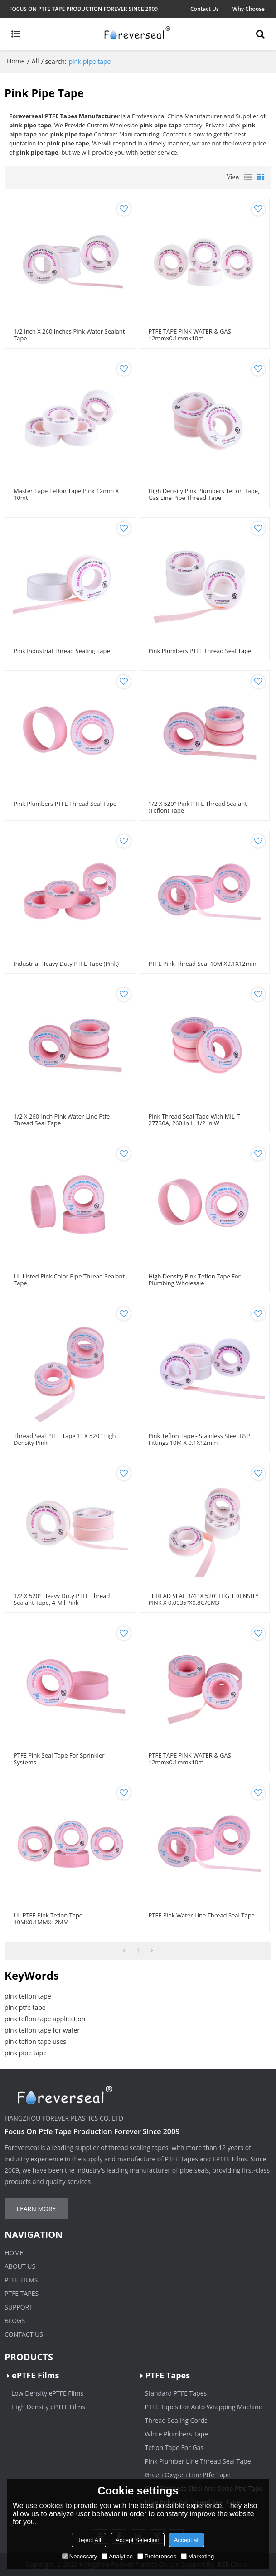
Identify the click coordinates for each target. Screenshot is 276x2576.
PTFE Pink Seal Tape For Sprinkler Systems (59, 1759)
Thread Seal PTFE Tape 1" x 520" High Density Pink (65, 1439)
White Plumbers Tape (176, 2434)
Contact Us (204, 9)
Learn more (36, 2208)
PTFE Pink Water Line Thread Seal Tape (202, 1915)
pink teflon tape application (45, 2018)
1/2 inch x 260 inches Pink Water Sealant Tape (69, 335)
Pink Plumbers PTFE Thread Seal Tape (200, 651)
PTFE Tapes (22, 2293)
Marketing (197, 2556)
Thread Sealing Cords (176, 2420)
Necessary (79, 2556)
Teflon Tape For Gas (174, 2447)
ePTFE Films (35, 2375)
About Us (20, 2266)
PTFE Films (21, 2280)
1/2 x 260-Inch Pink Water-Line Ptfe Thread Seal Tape (62, 1120)
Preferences (156, 2556)
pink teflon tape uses (35, 2041)
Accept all (186, 2540)
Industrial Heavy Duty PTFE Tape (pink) (66, 963)
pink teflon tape (28, 1996)
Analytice (117, 2556)
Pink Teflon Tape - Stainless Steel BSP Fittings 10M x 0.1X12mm (199, 1439)
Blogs (15, 2320)
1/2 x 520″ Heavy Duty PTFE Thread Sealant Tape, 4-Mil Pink (62, 1599)
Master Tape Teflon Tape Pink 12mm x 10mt (66, 494)
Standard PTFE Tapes (176, 2393)
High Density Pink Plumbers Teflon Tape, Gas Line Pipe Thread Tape (204, 494)
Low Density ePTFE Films (47, 2393)
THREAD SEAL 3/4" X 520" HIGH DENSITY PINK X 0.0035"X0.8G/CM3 (204, 1599)
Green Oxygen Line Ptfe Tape (188, 2474)
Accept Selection (138, 2540)
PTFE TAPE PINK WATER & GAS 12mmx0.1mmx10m (190, 335)
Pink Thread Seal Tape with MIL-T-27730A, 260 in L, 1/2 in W (195, 1120)
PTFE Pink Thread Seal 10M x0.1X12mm (203, 963)
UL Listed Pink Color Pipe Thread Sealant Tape (69, 1280)
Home (16, 61)
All (35, 61)
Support (19, 2307)
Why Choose (248, 9)
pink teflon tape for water (42, 2030)
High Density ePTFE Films (48, 2406)
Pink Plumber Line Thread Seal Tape (198, 2461)
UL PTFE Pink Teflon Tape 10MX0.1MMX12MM (48, 1919)
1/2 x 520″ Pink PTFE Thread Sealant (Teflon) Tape (198, 807)
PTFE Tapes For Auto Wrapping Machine (203, 2406)
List (248, 177)
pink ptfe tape (25, 2007)
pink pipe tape (26, 2052)
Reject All (89, 2540)
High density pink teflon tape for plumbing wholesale (195, 1280)
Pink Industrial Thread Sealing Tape (62, 651)
